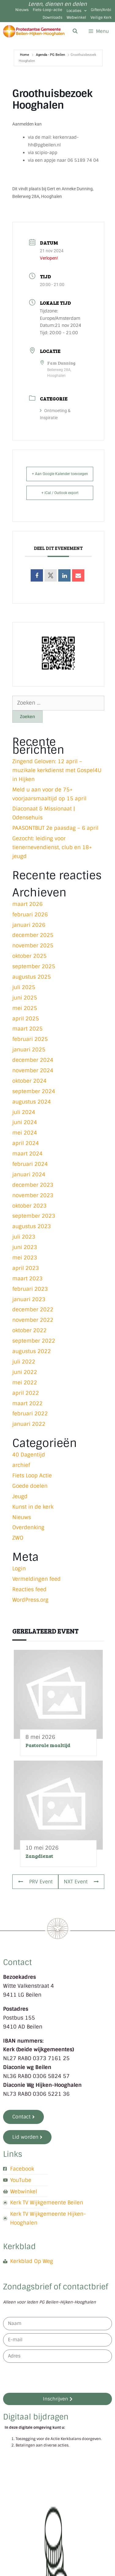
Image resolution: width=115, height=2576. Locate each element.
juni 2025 (24, 997)
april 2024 (25, 1143)
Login (19, 1568)
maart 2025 (27, 1028)
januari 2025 (28, 1049)
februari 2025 (30, 1039)
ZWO (17, 1537)
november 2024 (32, 1070)
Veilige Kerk (101, 17)
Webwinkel (76, 17)
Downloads (52, 17)
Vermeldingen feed (36, 1579)
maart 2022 (27, 1403)
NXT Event (81, 1881)
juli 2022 (23, 1361)
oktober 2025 (29, 956)
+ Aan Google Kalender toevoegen (60, 474)
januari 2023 (28, 1299)
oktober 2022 (29, 1330)
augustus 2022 (31, 1351)
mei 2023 (24, 1257)
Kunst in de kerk (32, 1506)
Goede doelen (30, 1486)
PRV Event (35, 1881)
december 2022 (32, 1309)
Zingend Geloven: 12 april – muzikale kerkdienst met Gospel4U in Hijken (57, 770)
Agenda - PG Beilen (50, 55)
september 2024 (33, 1091)
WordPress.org (30, 1599)
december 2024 (32, 1060)
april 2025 (25, 1018)
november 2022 (32, 1320)
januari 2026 (28, 925)
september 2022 (33, 1340)
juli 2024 (23, 1112)
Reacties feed (29, 1589)
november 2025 (32, 945)
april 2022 (25, 1393)
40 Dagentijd (28, 1454)
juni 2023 (24, 1247)
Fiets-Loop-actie (47, 9)
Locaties (76, 11)
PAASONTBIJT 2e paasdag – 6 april (55, 828)
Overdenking (28, 1527)
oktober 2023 (29, 1205)
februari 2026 (30, 914)
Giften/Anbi (101, 9)
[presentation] (49, 2378)
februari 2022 (30, 1413)
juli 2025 (23, 987)
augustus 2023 (31, 1226)
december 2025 (32, 935)
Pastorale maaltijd (47, 1745)
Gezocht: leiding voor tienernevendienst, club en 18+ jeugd (52, 847)
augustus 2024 (31, 1101)
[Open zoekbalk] (75, 31)
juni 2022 (24, 1372)
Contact (17, 1962)
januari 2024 (28, 1174)
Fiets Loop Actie (32, 1475)
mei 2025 (24, 1008)
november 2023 (32, 1195)
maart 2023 (27, 1278)
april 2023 (25, 1268)
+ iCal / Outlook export (60, 493)
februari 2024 (30, 1164)
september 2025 (33, 966)
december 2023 (32, 1185)
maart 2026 (27, 904)
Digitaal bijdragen (35, 2417)
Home (24, 55)
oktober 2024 (29, 1080)
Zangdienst (39, 1856)
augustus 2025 (31, 976)
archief (21, 1465)
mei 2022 (24, 1382)
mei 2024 (24, 1132)
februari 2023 (30, 1289)
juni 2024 (24, 1122)
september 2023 (33, 1216)
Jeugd (20, 1496)
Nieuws (22, 9)
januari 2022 (28, 1424)
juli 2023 (23, 1236)
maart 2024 (27, 1153)
